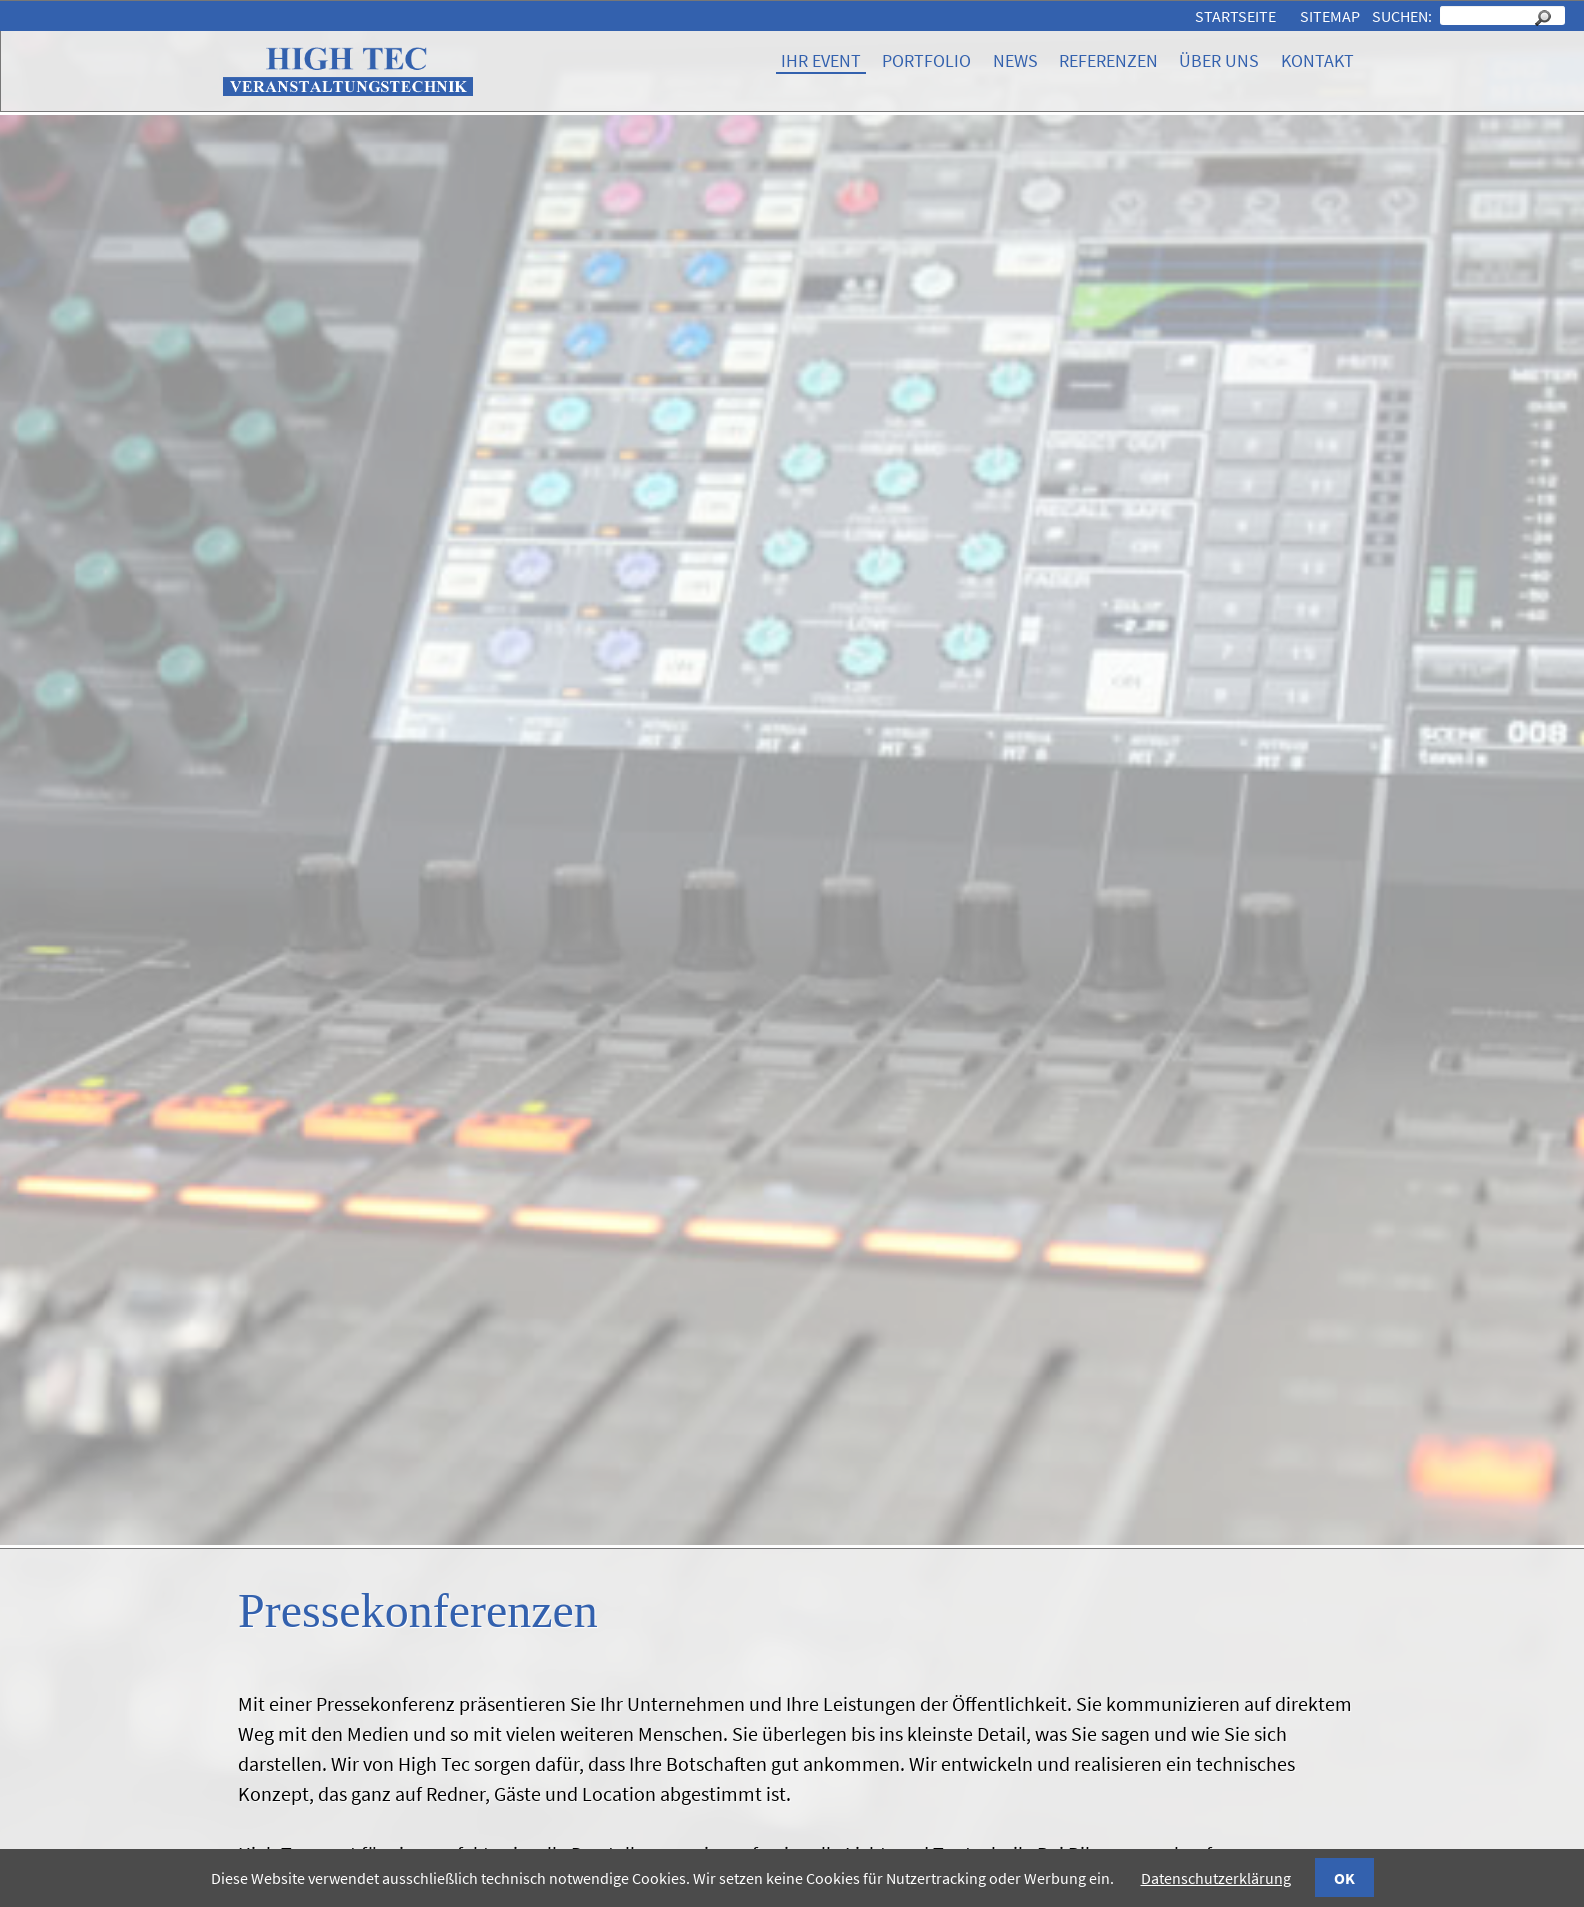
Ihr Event (821, 60)
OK (1344, 1878)
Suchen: (1403, 16)
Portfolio (926, 60)
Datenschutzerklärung (1216, 1878)
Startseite (1235, 16)
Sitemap (1330, 16)
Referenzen (1108, 60)
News (1015, 60)
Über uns (1219, 60)
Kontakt (1317, 60)
